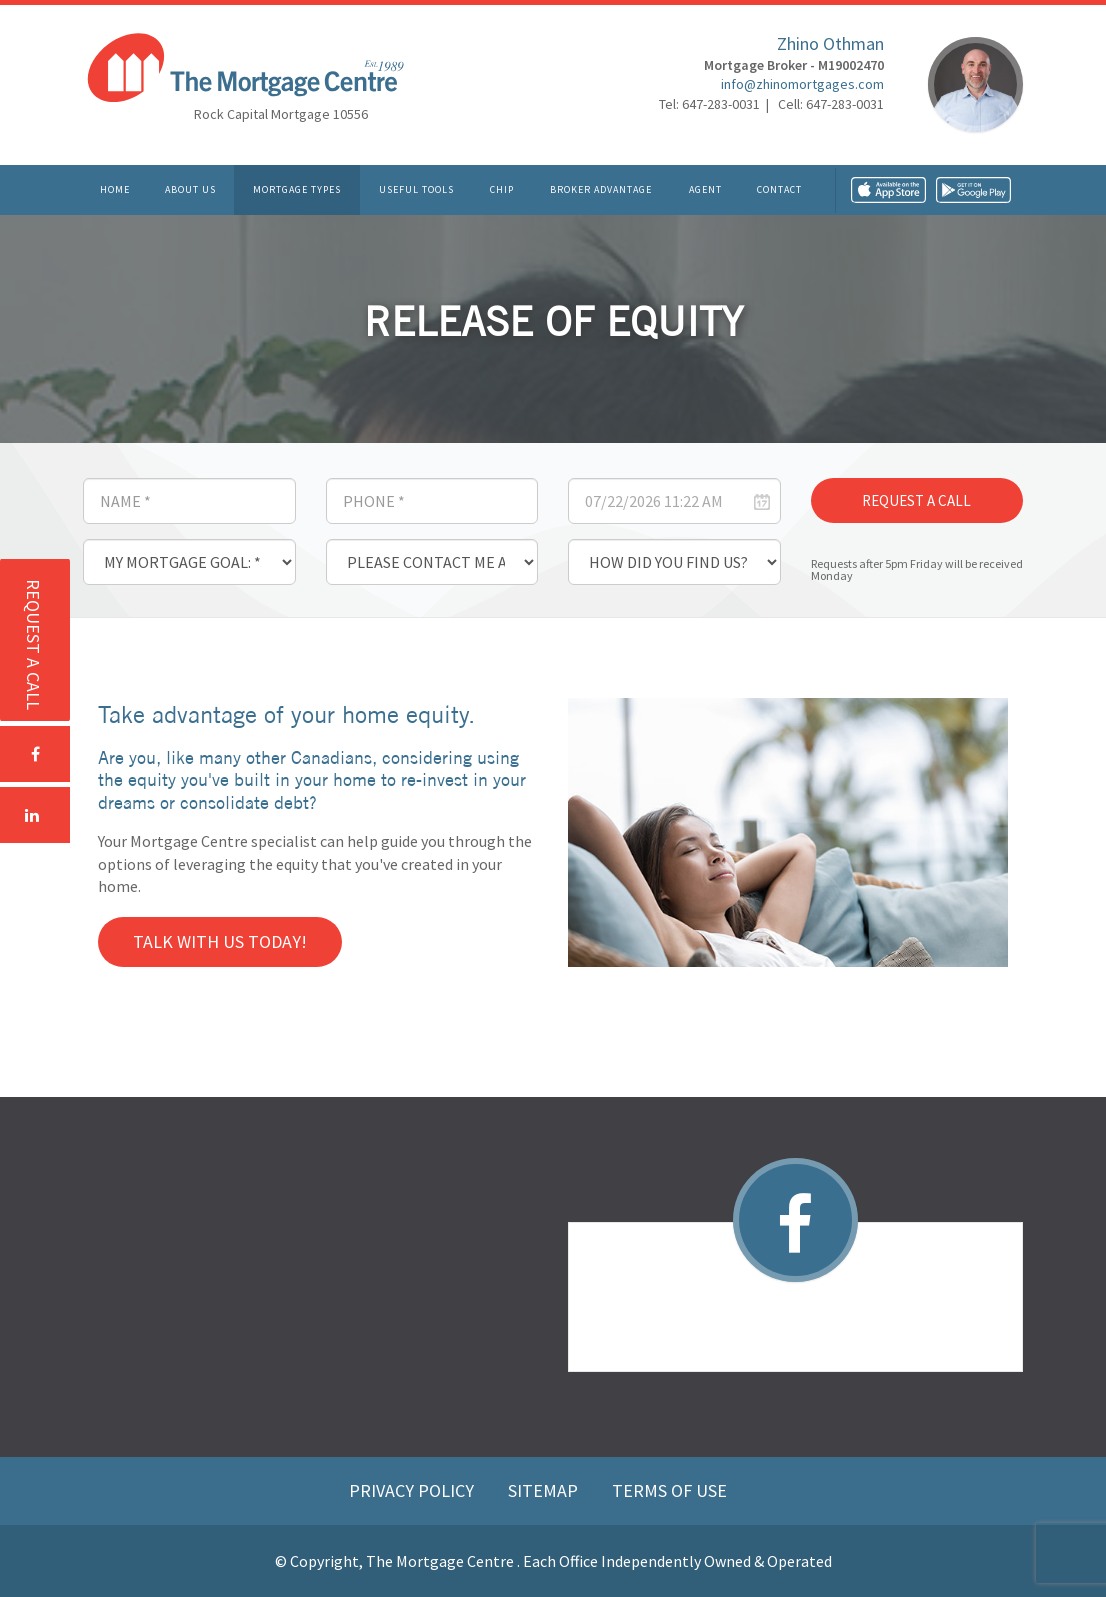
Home (115, 189)
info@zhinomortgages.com (802, 85)
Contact (779, 189)
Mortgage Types (297, 189)
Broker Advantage (601, 189)
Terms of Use (669, 1490)
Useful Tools (416, 189)
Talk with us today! (220, 941)
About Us (190, 189)
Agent (705, 189)
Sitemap (545, 1490)
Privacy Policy (413, 1490)
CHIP (502, 189)
